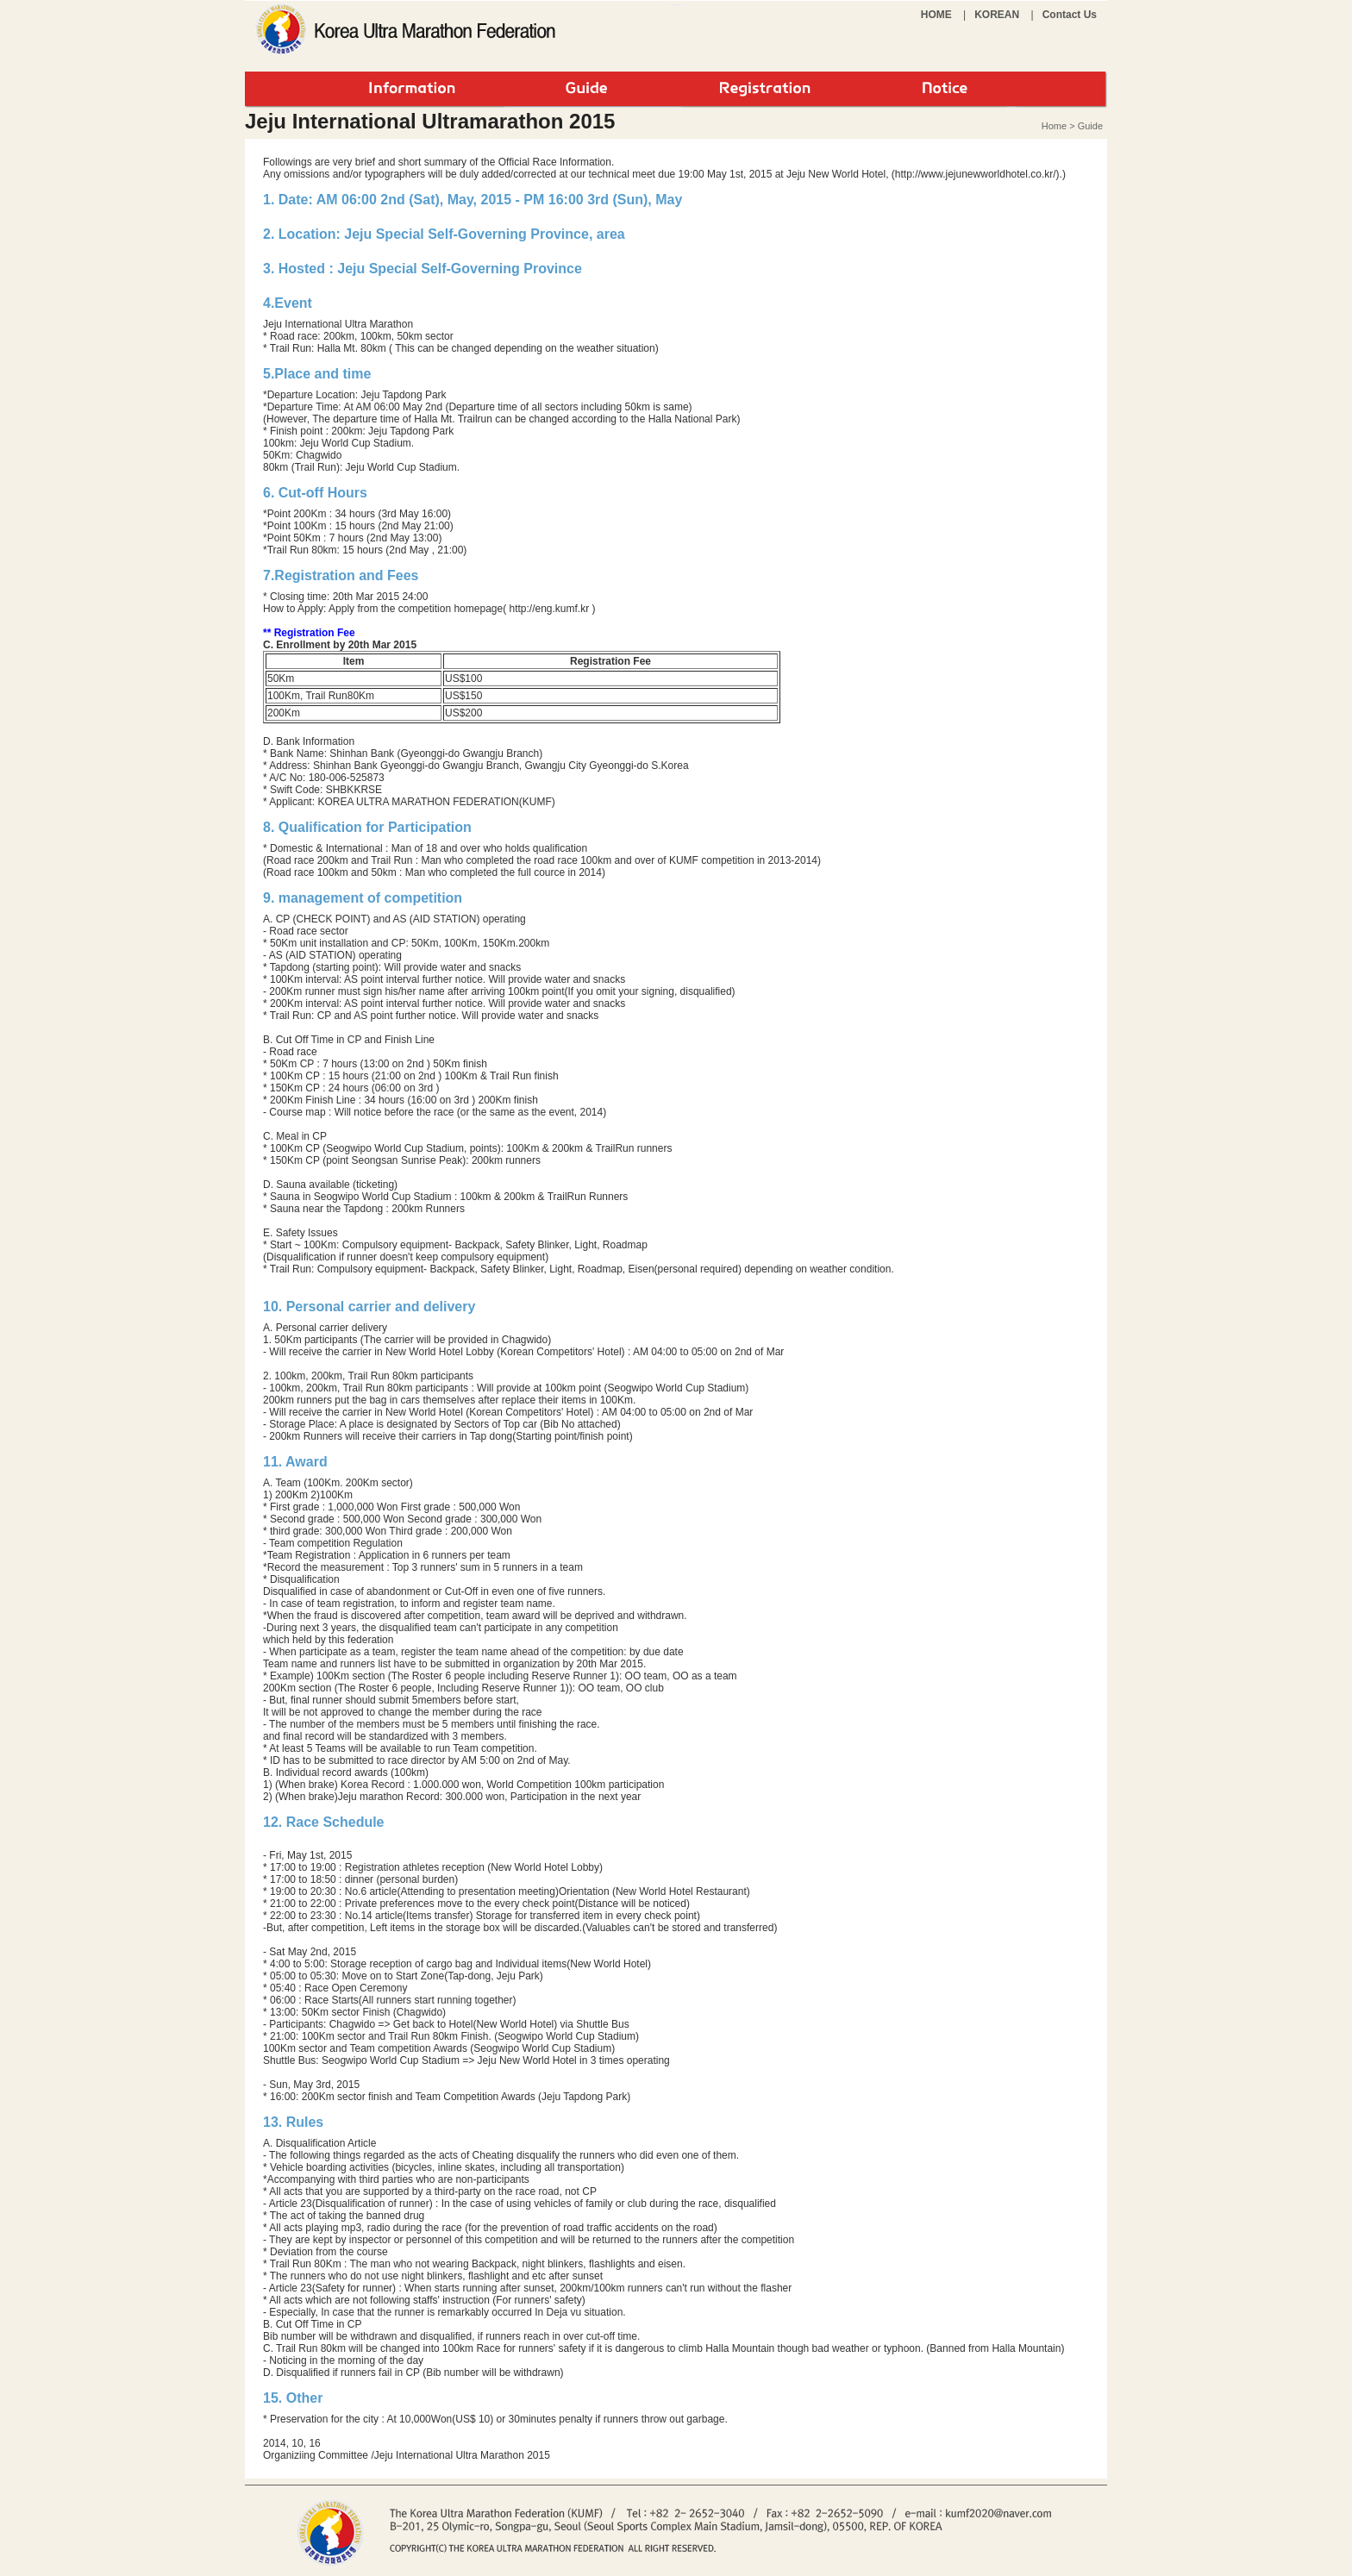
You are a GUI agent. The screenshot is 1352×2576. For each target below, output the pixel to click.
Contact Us (1069, 15)
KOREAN (996, 15)
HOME (936, 15)
